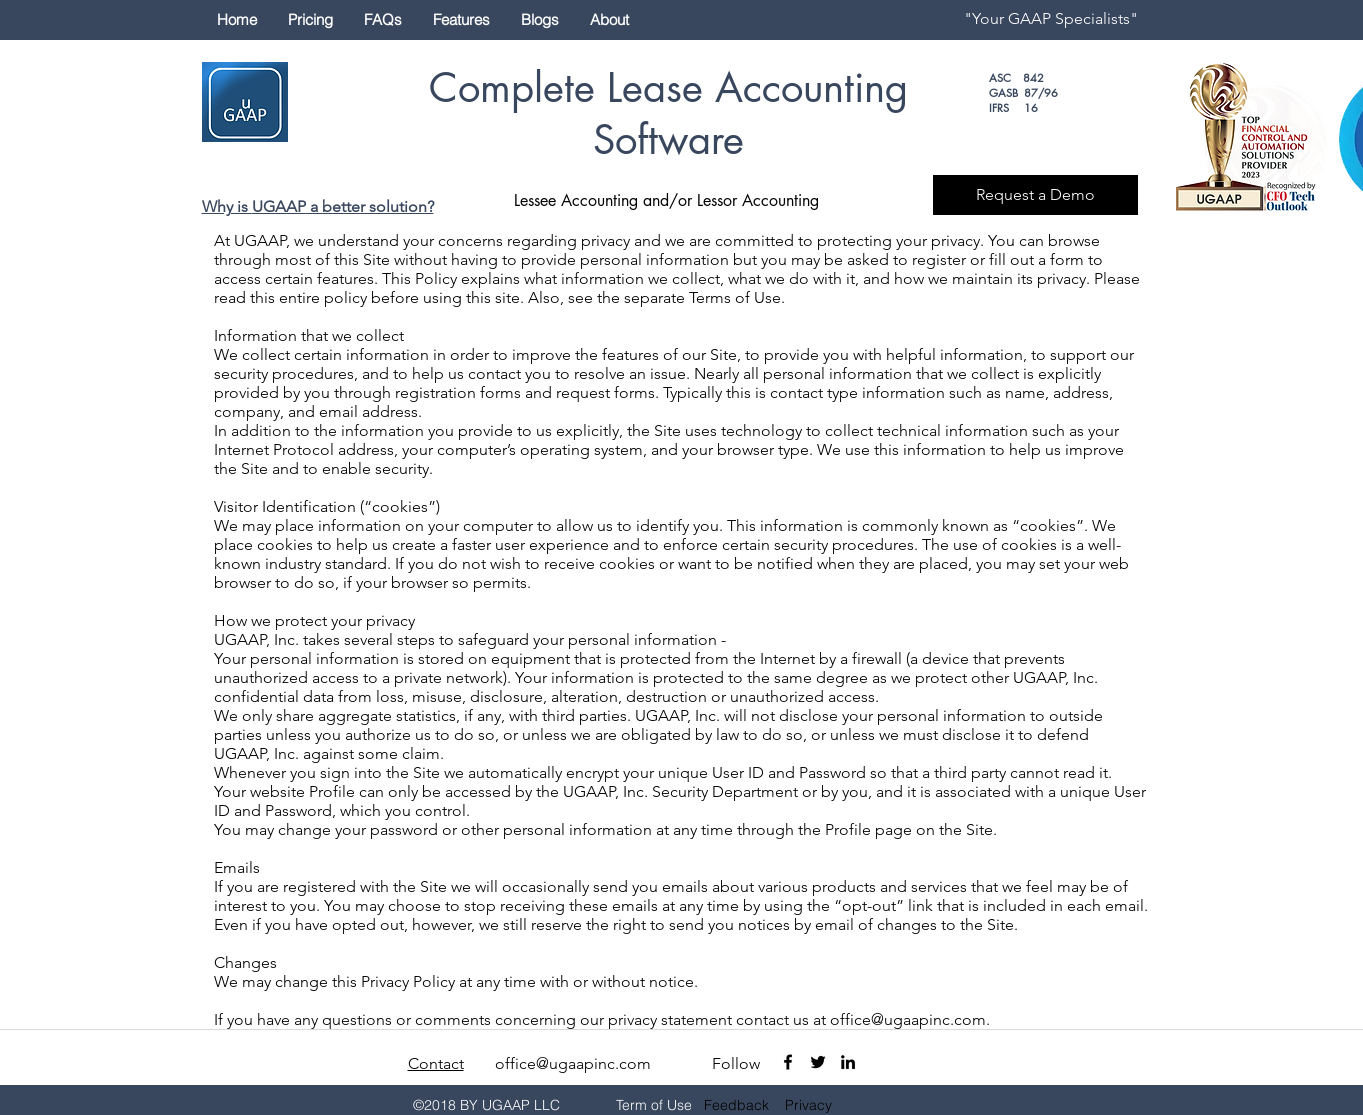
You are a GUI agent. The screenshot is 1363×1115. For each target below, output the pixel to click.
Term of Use (654, 1105)
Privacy (808, 1105)
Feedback (736, 1105)
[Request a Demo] (1035, 195)
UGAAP (279, 206)
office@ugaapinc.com (908, 1019)
